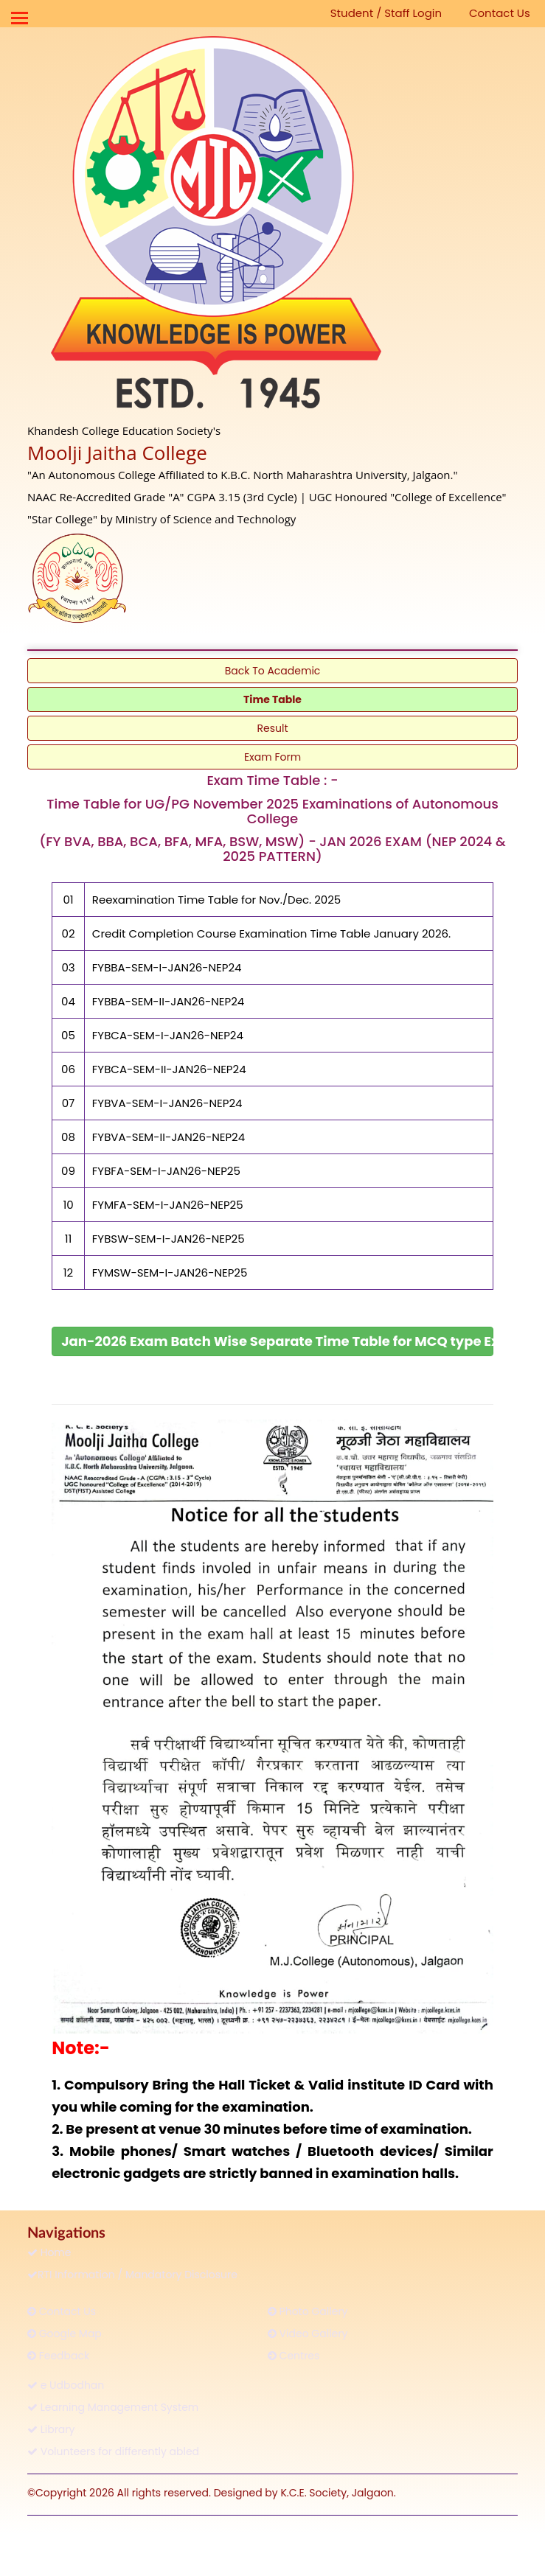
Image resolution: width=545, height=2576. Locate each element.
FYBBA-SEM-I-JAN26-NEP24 (167, 967)
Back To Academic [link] (273, 670)
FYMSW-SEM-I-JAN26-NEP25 (170, 1272)
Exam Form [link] (272, 757)
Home (49, 2252)
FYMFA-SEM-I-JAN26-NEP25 (167, 1204)
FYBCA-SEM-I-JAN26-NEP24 (167, 1035)
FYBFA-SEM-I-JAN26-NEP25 (166, 1171)
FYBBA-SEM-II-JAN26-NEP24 (168, 1001)
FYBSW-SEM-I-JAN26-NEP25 (168, 1238)
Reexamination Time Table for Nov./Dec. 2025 (216, 899)
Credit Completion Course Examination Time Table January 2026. (271, 933)
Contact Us (499, 13)
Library (50, 2429)
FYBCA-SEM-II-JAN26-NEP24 (169, 1069)
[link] (272, 1341)
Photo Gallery (308, 2311)
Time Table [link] (272, 699)
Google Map (64, 2333)
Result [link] (272, 728)
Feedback (58, 2355)
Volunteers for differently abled (113, 2451)
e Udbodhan (65, 2385)
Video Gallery (308, 2333)
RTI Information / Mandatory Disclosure (132, 2274)
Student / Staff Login (386, 13)
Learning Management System (112, 2407)
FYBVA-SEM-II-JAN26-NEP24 (168, 1137)
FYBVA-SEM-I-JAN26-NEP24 (167, 1103)
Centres (294, 2355)
